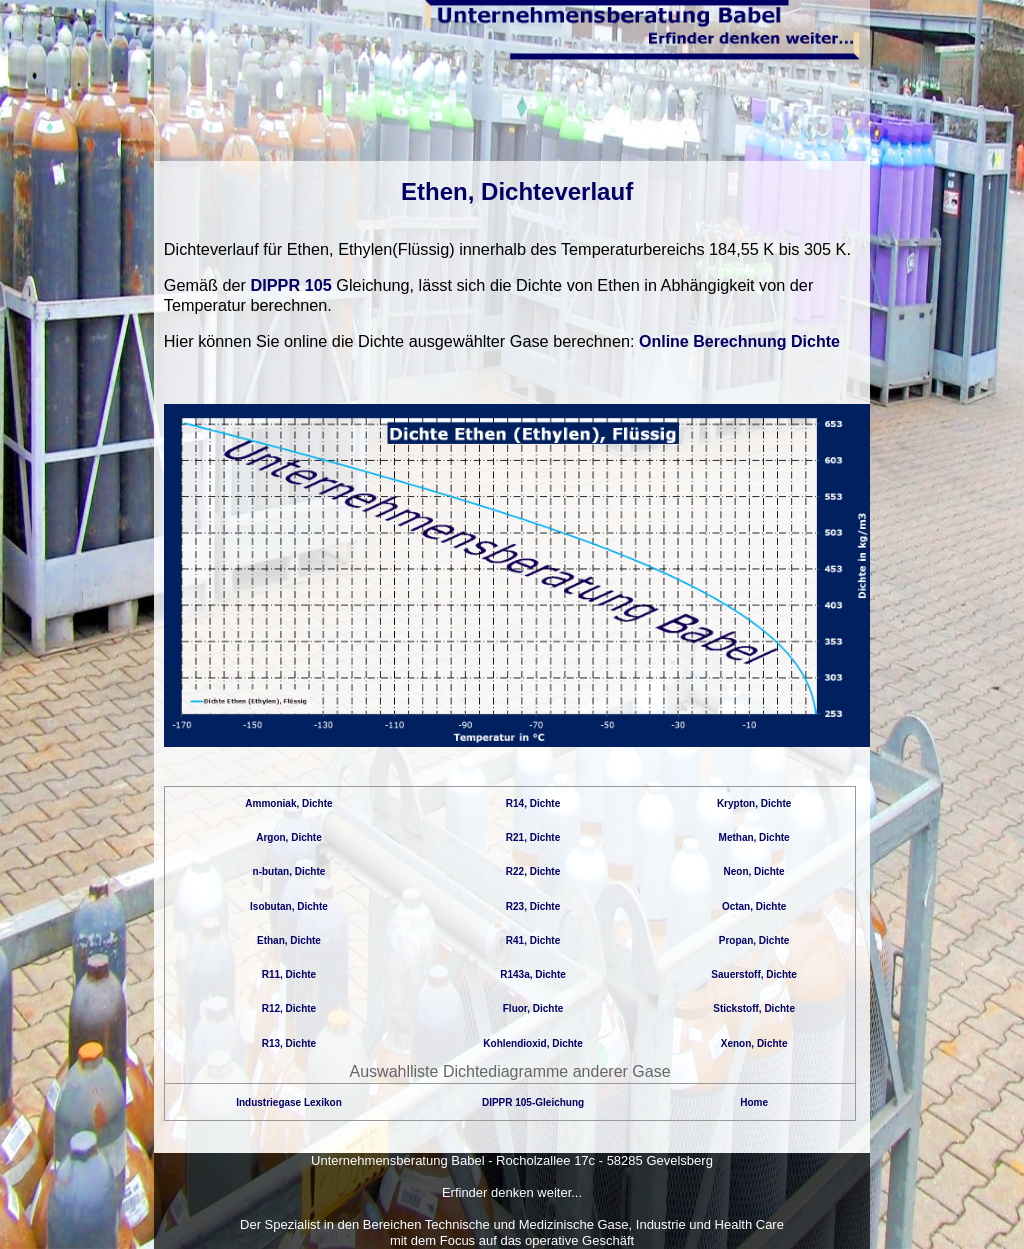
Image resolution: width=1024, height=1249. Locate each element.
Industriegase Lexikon (289, 1102)
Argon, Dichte (289, 837)
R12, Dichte (289, 1008)
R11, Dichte (289, 974)
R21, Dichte (533, 837)
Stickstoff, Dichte (754, 1008)
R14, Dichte (533, 803)
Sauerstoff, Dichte (754, 974)
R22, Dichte (533, 871)
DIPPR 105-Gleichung (533, 1102)
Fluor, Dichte (533, 1008)
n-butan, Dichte (289, 871)
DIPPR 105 (291, 285)
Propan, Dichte (754, 940)
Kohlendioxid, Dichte (532, 1043)
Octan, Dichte (754, 906)
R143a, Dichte (533, 974)
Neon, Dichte (754, 871)
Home (754, 1102)
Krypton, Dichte (754, 803)
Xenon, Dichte (754, 1043)
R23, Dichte (533, 906)
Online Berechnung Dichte (739, 341)
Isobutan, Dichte (289, 906)
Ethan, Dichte (289, 940)
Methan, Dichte (754, 837)
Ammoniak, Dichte (288, 803)
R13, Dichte (289, 1043)
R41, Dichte (533, 940)
